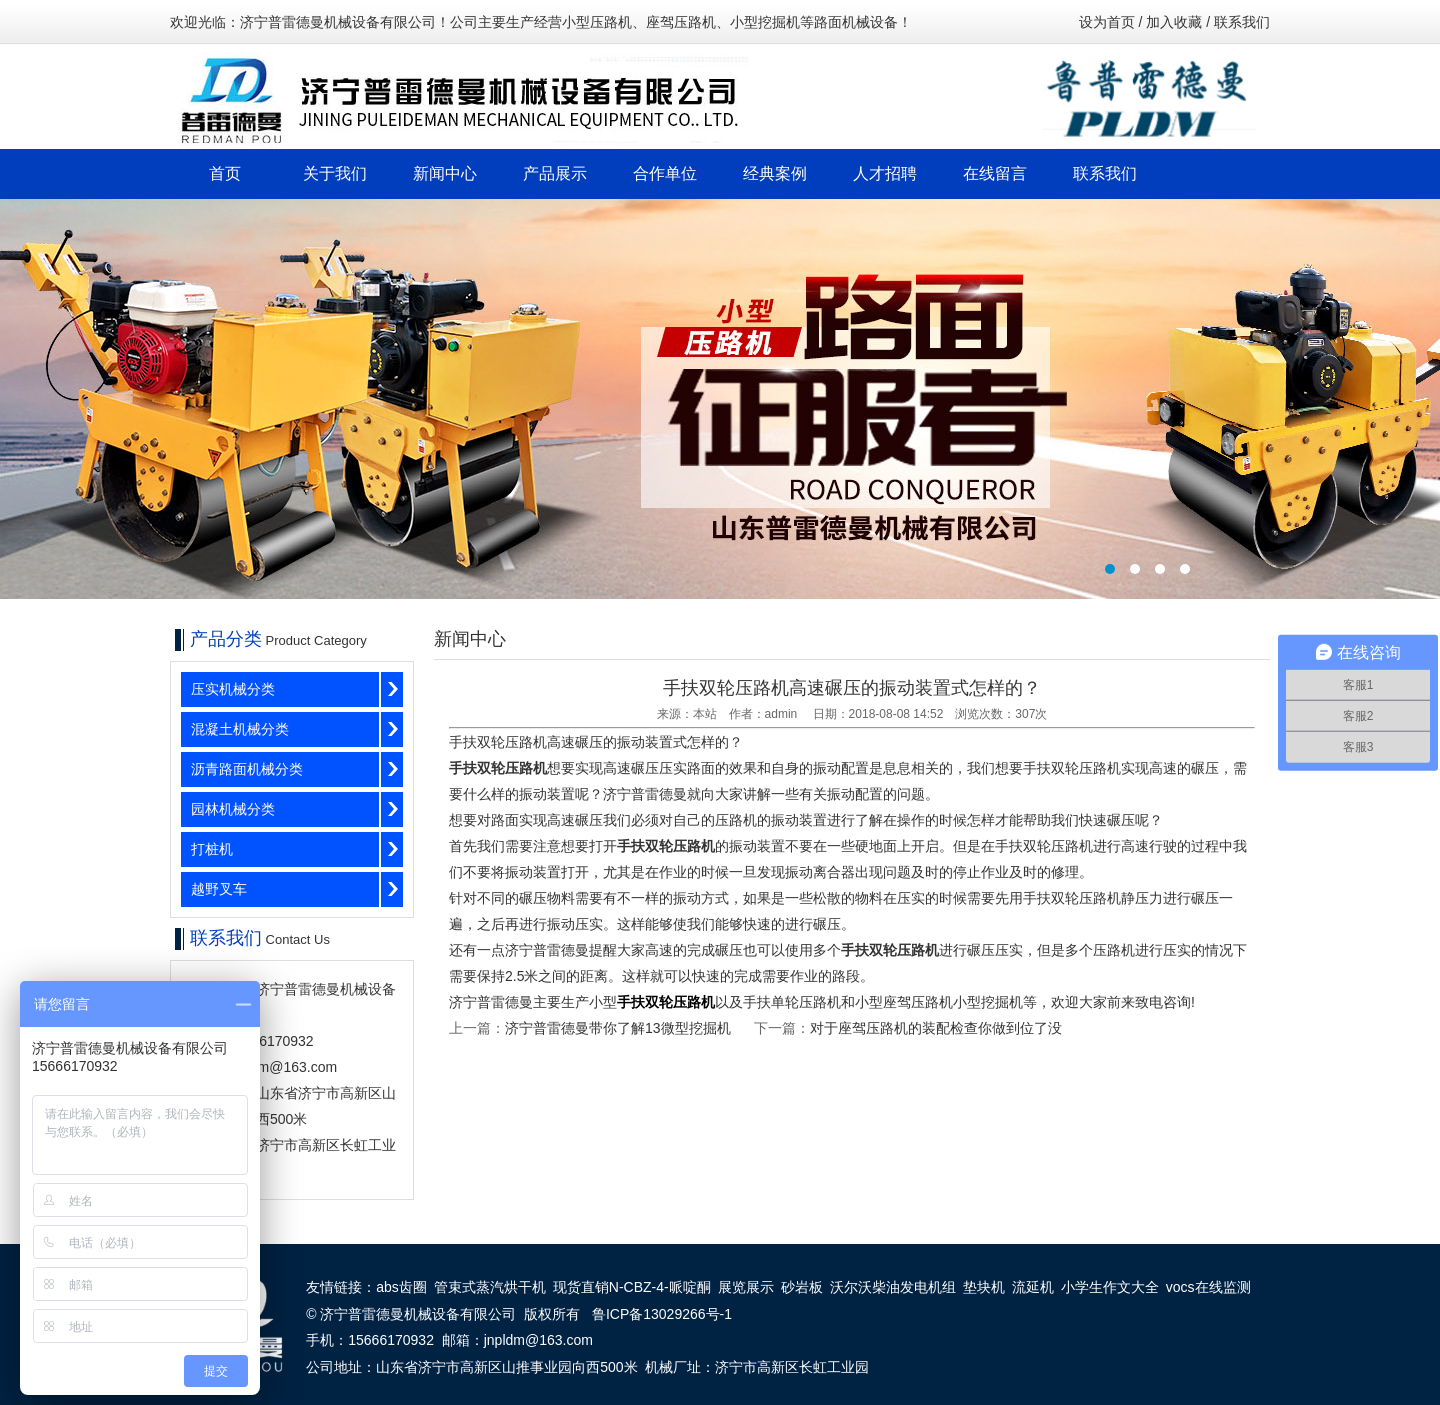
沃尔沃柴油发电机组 (893, 1287)
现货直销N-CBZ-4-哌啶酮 (632, 1287)
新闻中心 (445, 173)
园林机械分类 (233, 809)
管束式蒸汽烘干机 (490, 1287)
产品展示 (555, 173)
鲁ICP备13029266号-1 (662, 1314)
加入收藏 (1174, 22)
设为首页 (1107, 22)
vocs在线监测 (1208, 1287)
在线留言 (995, 173)
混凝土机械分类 (240, 729)
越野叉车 (219, 889)
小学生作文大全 (1110, 1287)
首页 (225, 173)
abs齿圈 (401, 1287)
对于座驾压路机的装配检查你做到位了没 (936, 1028)
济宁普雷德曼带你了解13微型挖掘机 (618, 1028)
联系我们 (1242, 22)
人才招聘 (885, 173)
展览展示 (746, 1287)
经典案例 (775, 173)
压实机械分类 (233, 689)
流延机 (1033, 1287)
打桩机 (212, 849)
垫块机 (984, 1287)
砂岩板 (802, 1287)
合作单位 (665, 173)
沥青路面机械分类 (247, 769)
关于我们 (335, 173)
